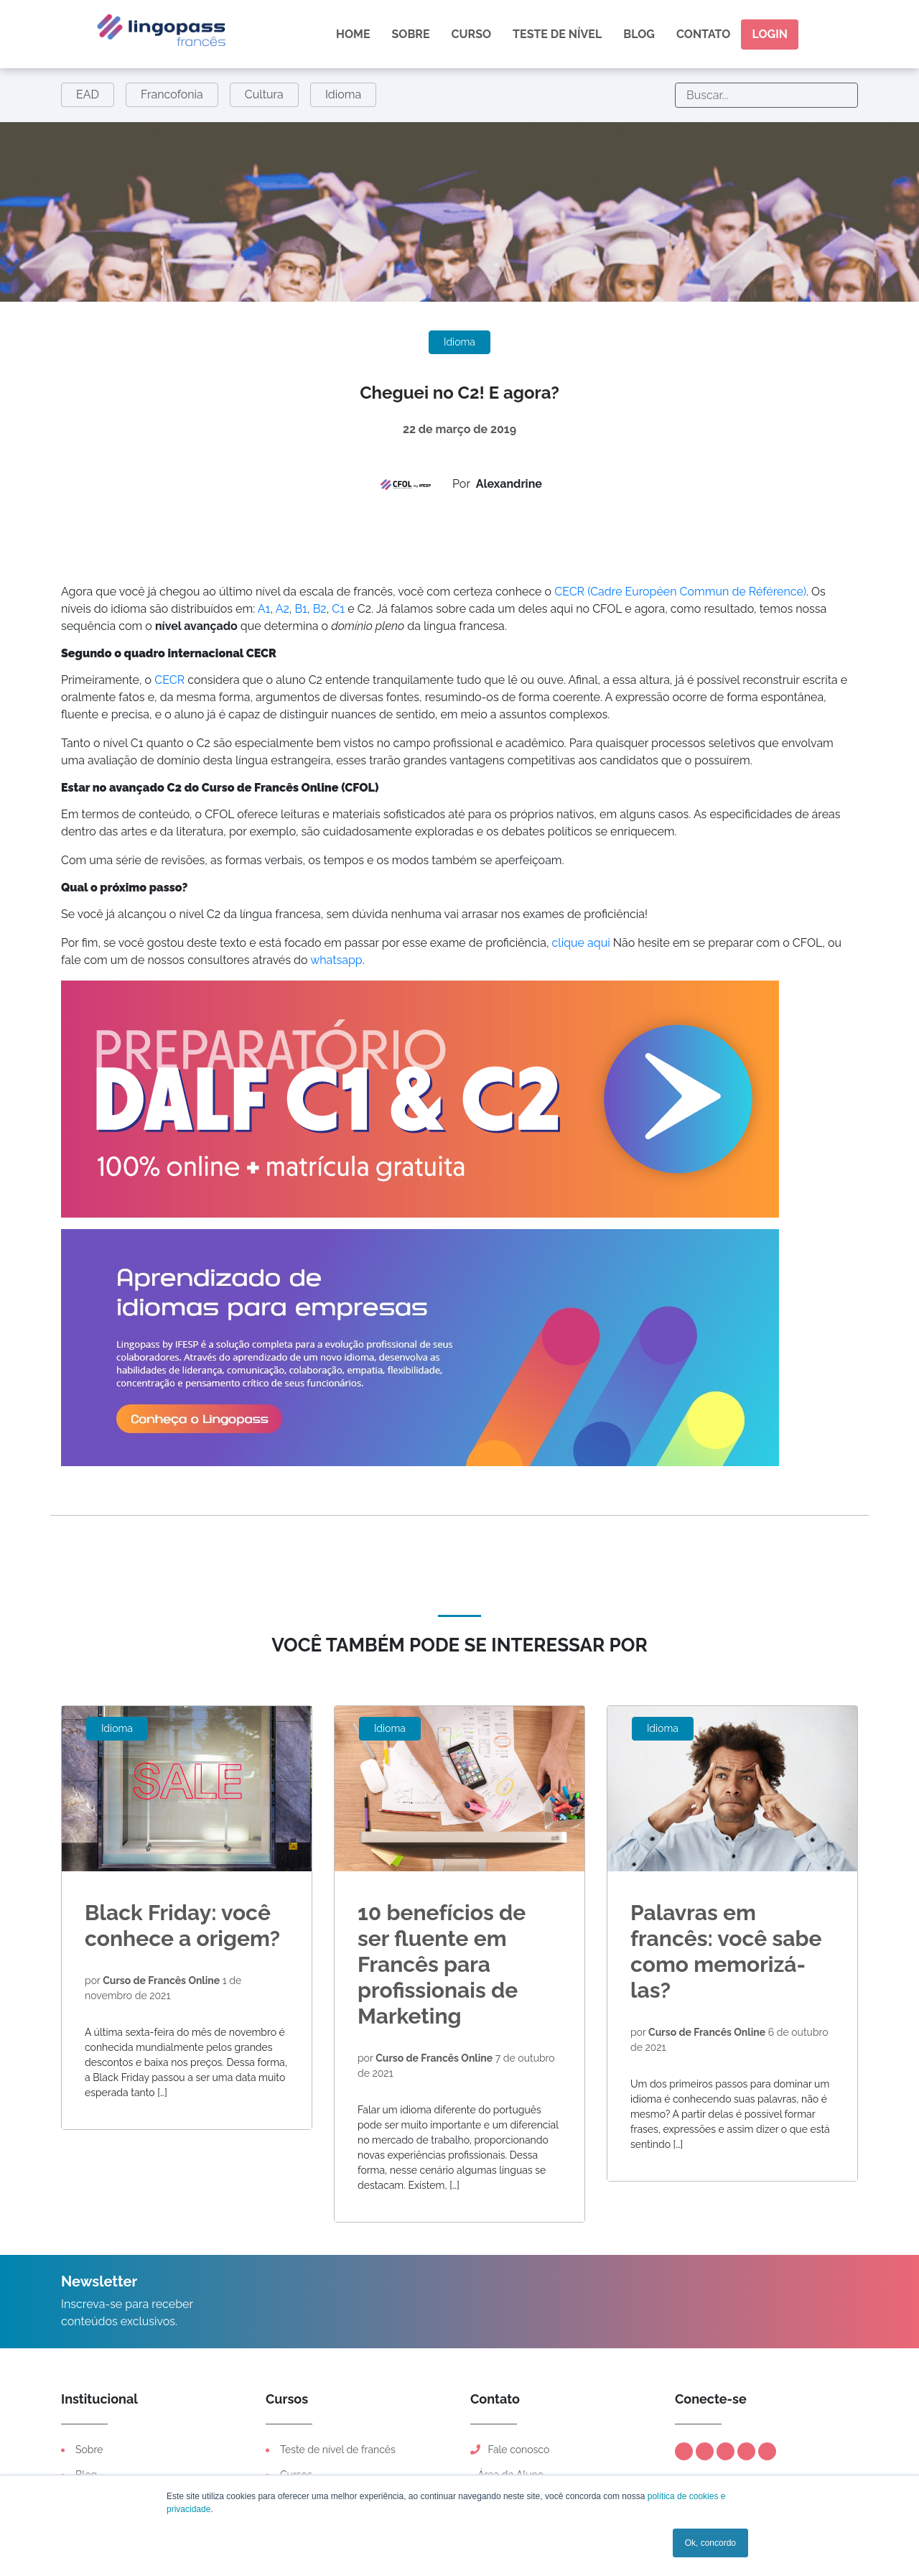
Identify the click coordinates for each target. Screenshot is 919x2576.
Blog (639, 34)
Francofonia (172, 94)
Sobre (411, 34)
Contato (703, 34)
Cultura (264, 94)
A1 (264, 609)
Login (770, 34)
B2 (320, 609)
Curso (472, 34)
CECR (169, 680)
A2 (282, 609)
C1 (338, 609)
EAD (87, 94)
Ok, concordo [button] (710, 2543)
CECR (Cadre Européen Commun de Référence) (680, 591)
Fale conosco (509, 2449)
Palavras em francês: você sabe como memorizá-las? (725, 1951)
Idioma (343, 94)
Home (353, 34)
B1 (300, 609)
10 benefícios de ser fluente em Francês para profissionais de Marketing (442, 1964)
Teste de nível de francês (338, 2449)
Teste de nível (557, 34)
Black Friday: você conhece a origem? (182, 1925)
